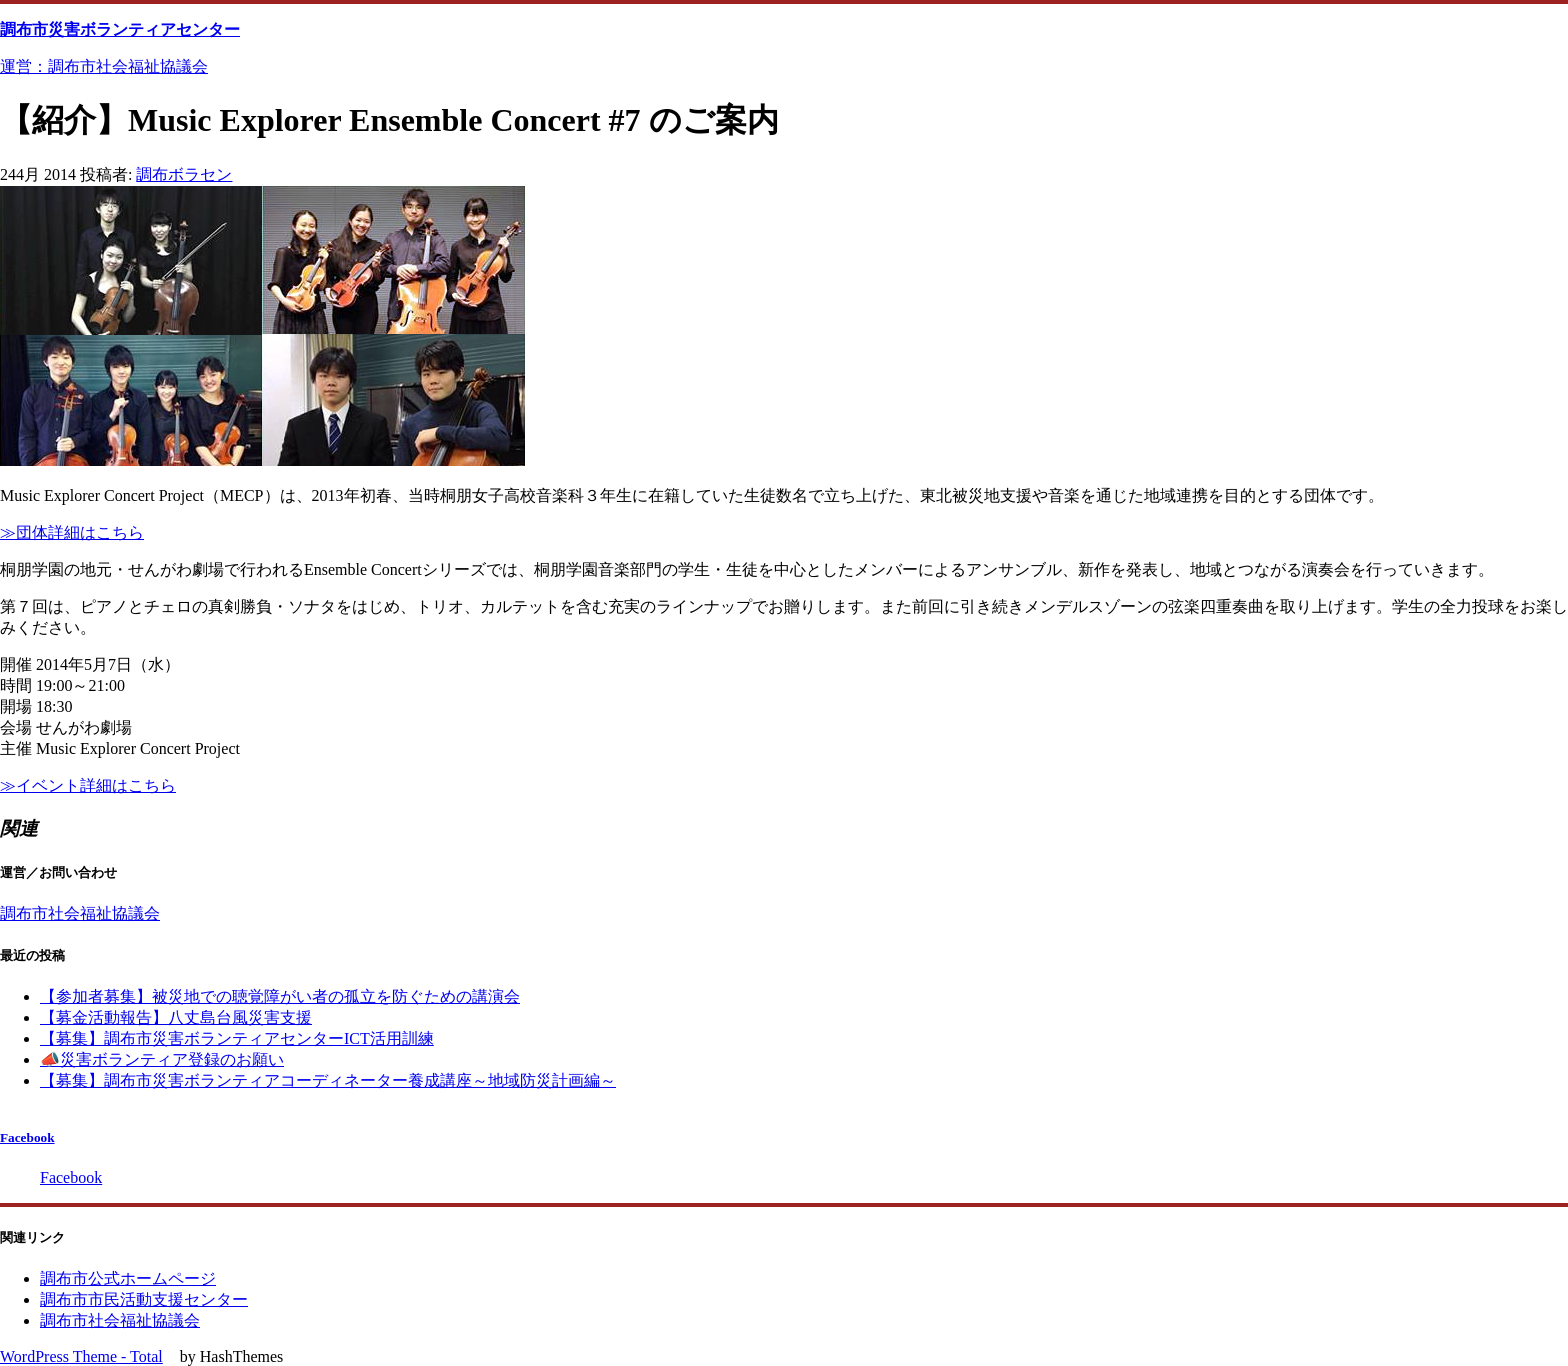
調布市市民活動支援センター (144, 1299)
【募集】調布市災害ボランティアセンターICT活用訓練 (237, 1038)
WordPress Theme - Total (81, 1356)
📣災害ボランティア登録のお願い (162, 1059)
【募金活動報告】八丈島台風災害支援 (176, 1017)
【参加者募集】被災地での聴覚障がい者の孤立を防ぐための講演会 (280, 996)
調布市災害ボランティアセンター (120, 29)
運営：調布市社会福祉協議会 (104, 66)
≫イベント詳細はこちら (88, 785)
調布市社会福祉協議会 (80, 913)
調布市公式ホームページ (128, 1278)
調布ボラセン (184, 174)
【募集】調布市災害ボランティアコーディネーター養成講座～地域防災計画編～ (328, 1080)
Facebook (27, 1137)
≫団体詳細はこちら (72, 532)
